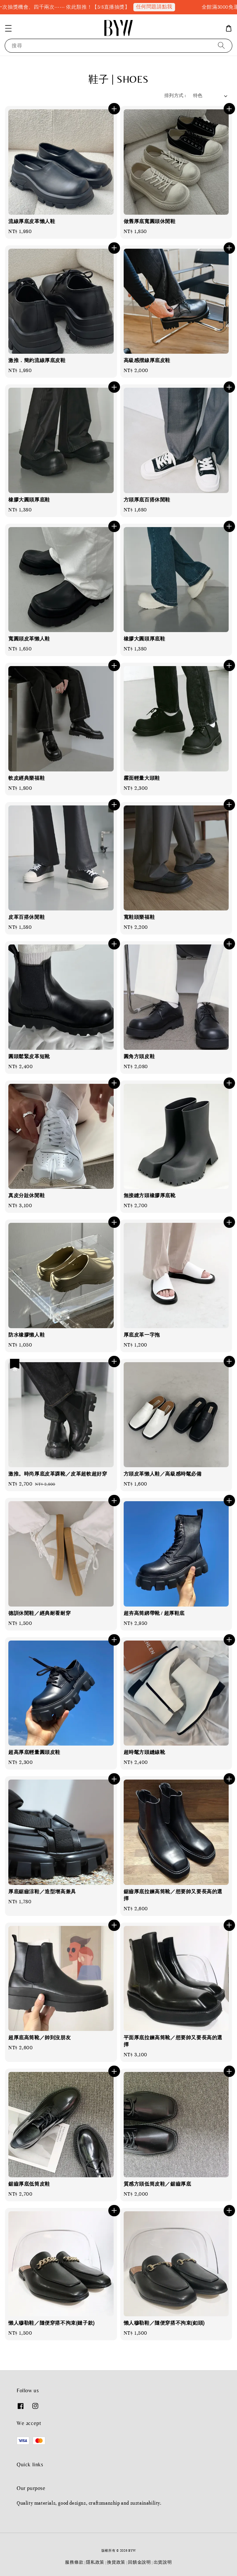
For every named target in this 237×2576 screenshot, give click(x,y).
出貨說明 (163, 2562)
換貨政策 (116, 2562)
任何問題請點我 (172, 7)
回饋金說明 (139, 2562)
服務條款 (74, 2562)
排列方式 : (175, 95)
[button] (8, 28)
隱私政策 (95, 2562)
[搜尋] (221, 45)
